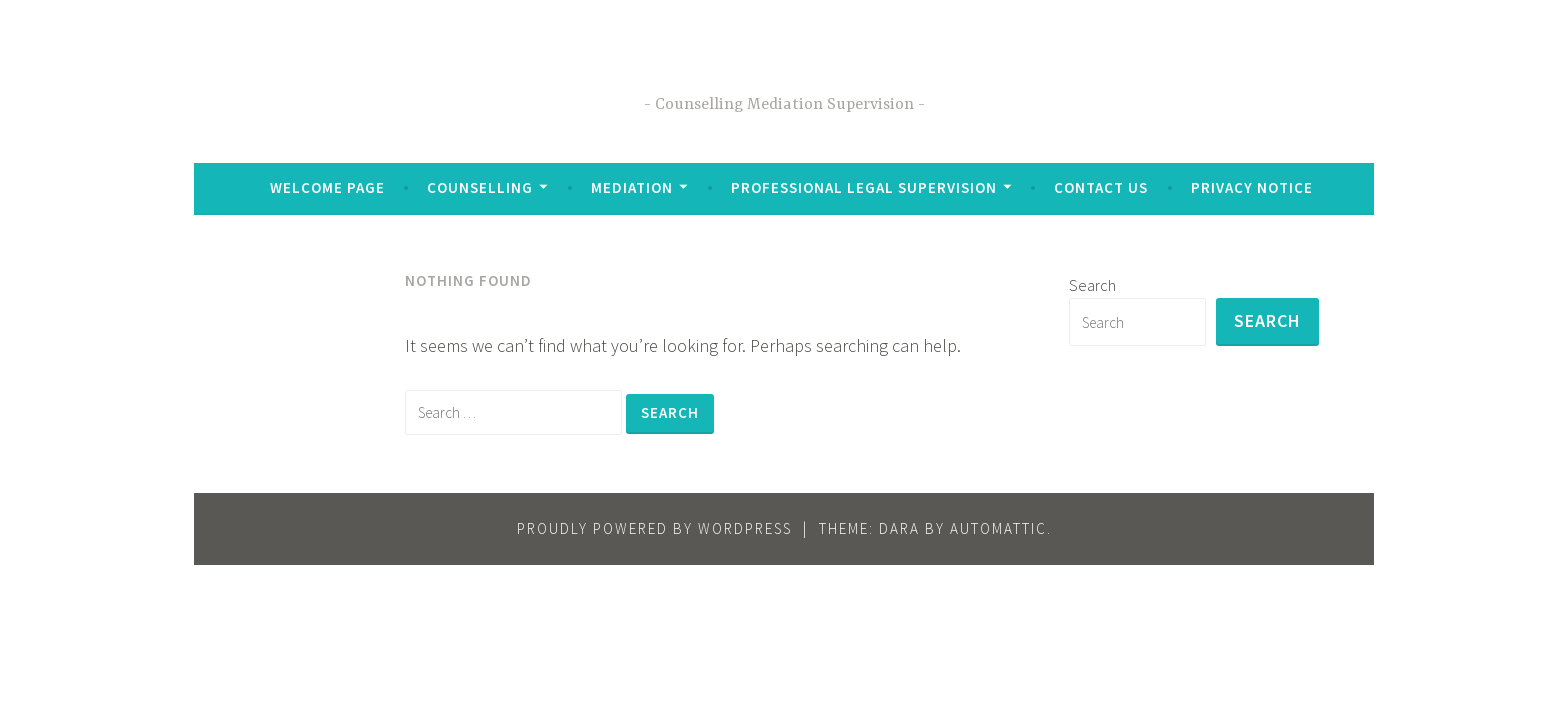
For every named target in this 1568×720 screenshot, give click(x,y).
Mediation (632, 187)
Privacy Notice (1252, 187)
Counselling (480, 187)
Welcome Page (327, 187)
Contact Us (1101, 187)
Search (1092, 285)
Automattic (998, 528)
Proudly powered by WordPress (654, 528)
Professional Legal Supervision (864, 187)
